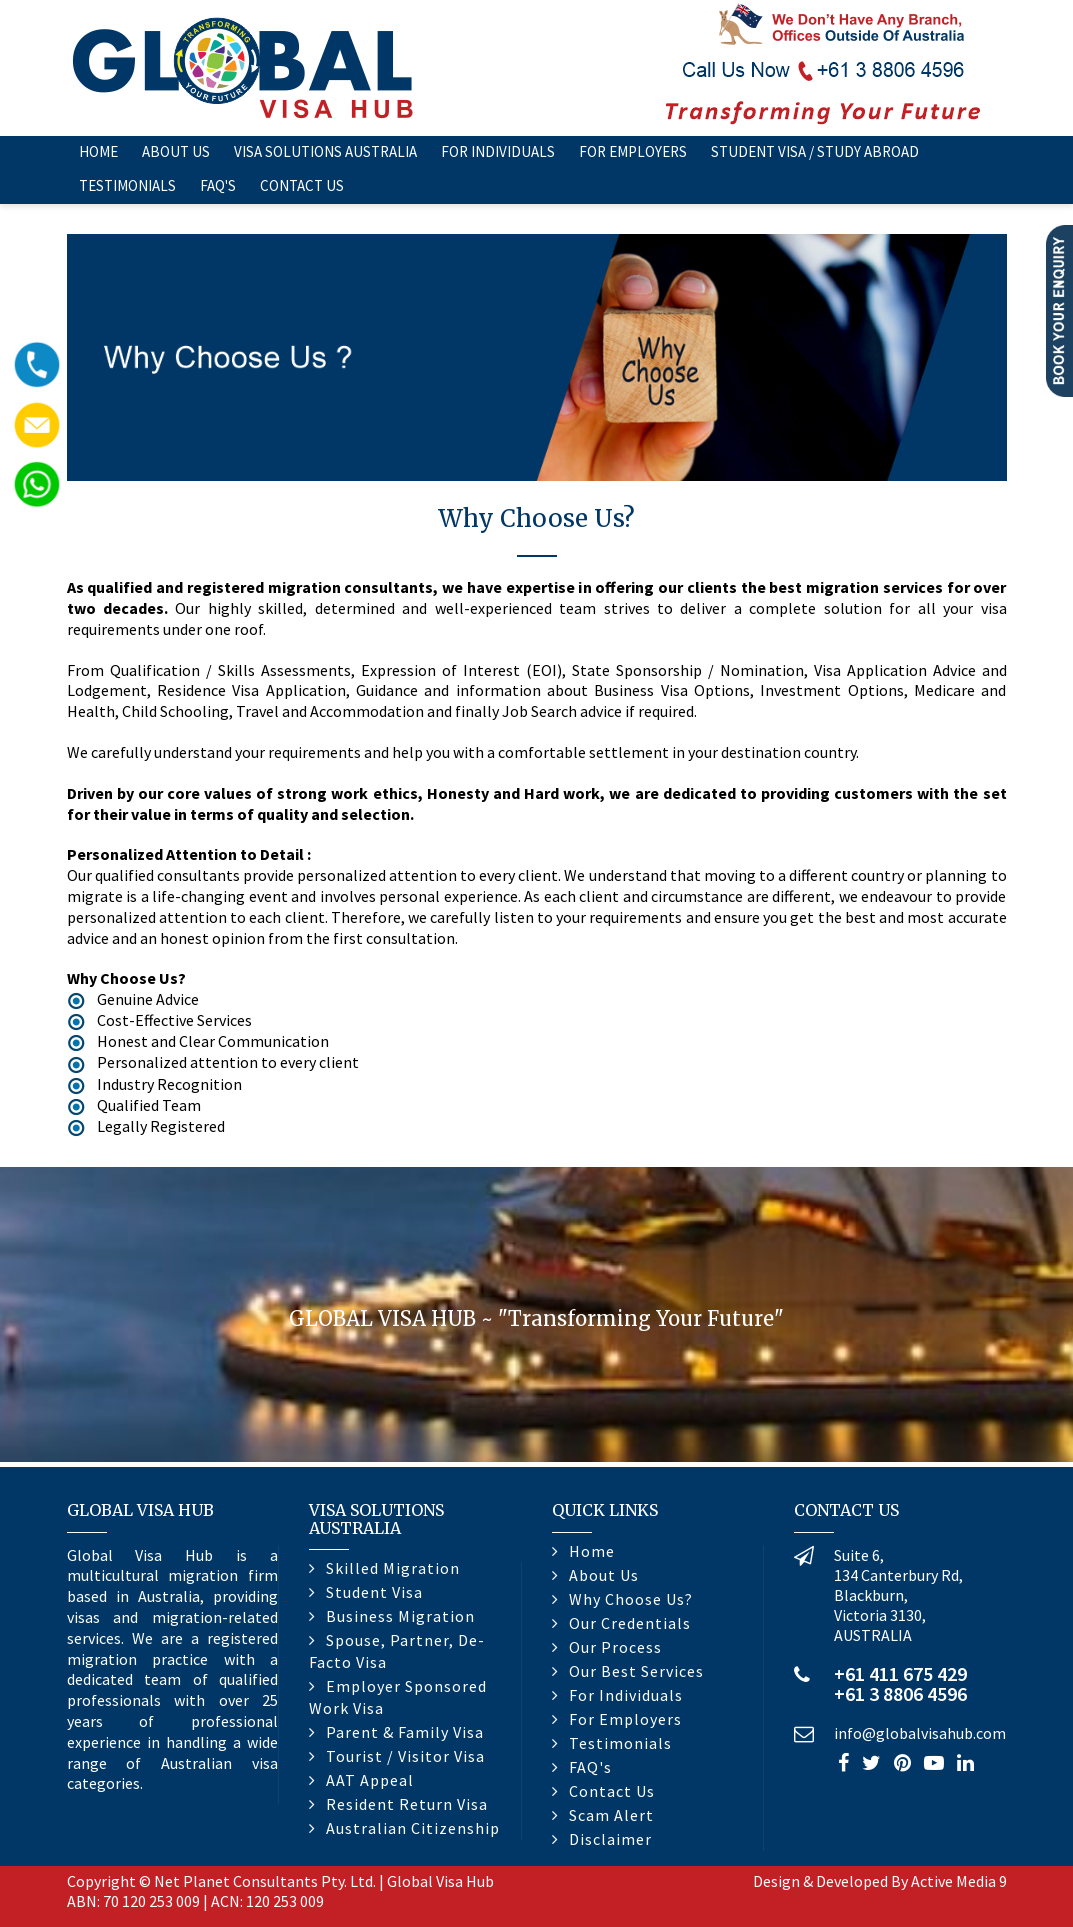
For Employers (633, 151)
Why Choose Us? (631, 1599)
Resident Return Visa (407, 1804)
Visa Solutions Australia (325, 151)
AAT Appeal (370, 1780)
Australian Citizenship (413, 1828)
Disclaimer (610, 1839)
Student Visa (374, 1592)
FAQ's (218, 185)
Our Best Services (636, 1671)
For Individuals (498, 151)
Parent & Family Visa (405, 1732)
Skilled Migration (393, 1568)
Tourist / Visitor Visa (405, 1756)
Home (98, 151)
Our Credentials (630, 1623)
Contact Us (302, 185)
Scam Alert (611, 1815)
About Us (176, 151)
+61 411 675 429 (900, 1673)
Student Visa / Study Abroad (815, 151)
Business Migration (400, 1616)
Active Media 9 (959, 1881)
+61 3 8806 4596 (900, 1693)
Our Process (615, 1647)
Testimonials (127, 185)
